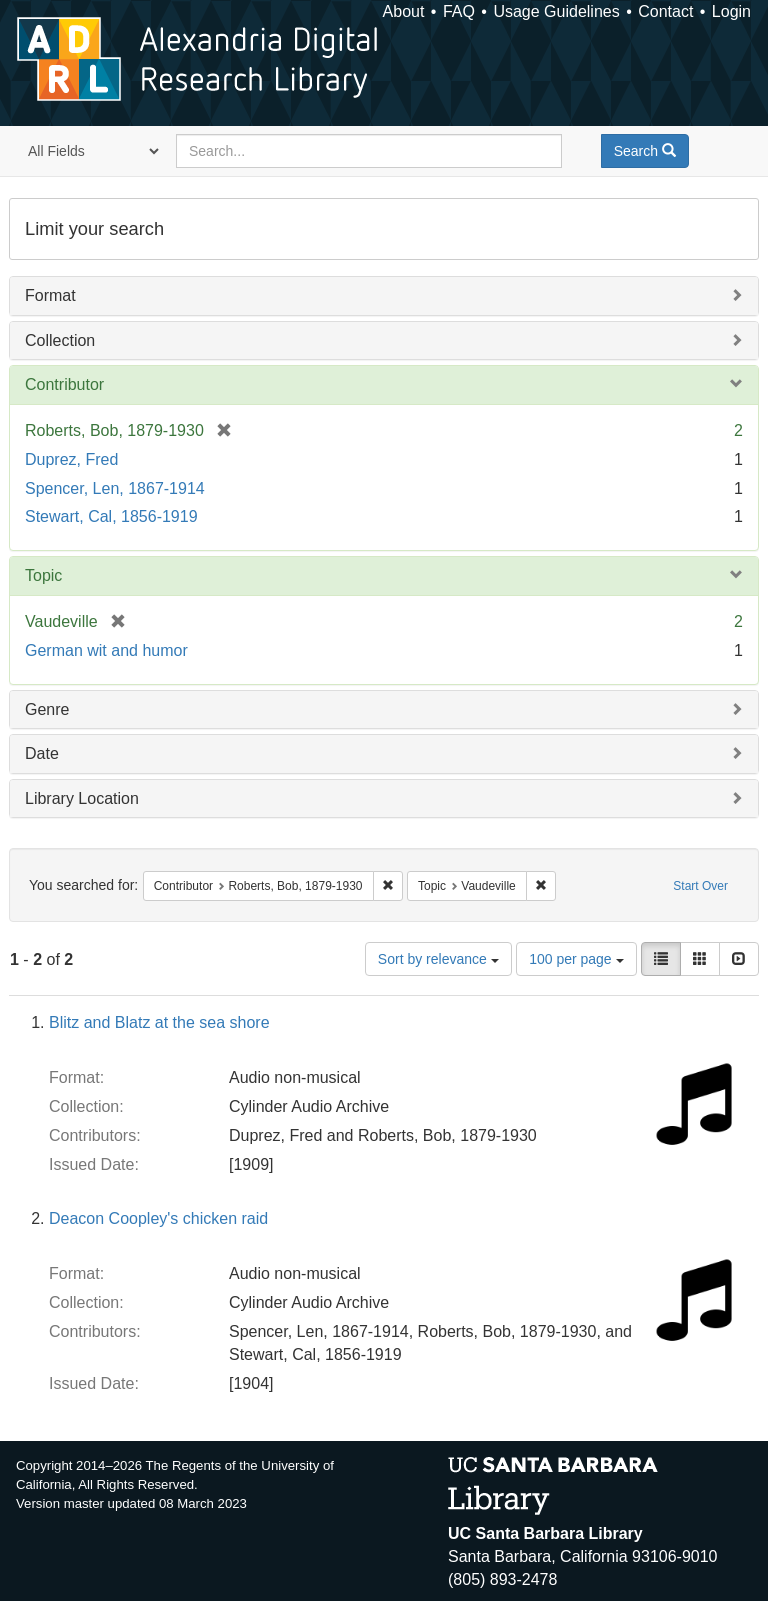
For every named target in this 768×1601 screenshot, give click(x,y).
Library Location (82, 798)
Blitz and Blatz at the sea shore (159, 1022)
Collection (60, 340)
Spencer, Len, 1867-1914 (115, 488)
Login (731, 11)
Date (42, 753)
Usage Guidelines (556, 11)
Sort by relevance (438, 959)
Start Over (700, 886)
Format (50, 295)
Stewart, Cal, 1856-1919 (111, 516)
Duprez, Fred (71, 459)
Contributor (64, 384)
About (404, 11)
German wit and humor (106, 650)
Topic (43, 575)
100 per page (576, 959)
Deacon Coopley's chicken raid (158, 1218)
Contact (665, 11)
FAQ (459, 11)
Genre (47, 709)
